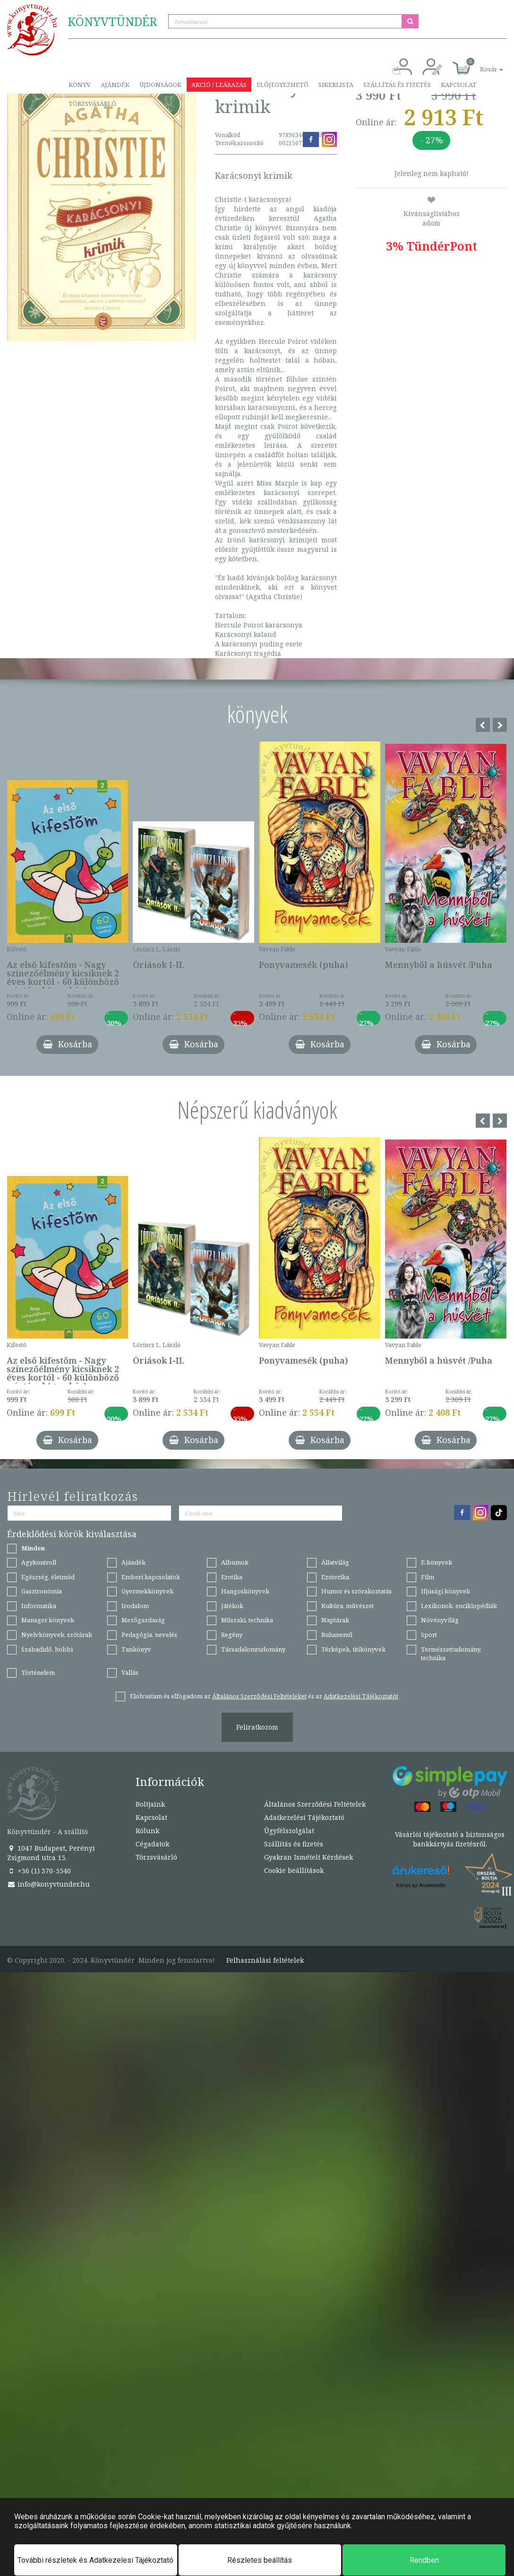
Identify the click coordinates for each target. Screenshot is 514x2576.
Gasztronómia (41, 1591)
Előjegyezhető (282, 84)
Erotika (231, 1577)
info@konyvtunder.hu (48, 1884)
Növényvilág (440, 1620)
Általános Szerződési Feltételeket (259, 1696)
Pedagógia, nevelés (149, 1634)
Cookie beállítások (294, 1870)
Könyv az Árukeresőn (421, 1885)
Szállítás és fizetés (397, 84)
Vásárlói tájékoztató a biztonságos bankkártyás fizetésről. (450, 1839)
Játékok (232, 1605)
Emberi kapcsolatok (150, 1577)
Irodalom (135, 1605)
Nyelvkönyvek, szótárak (56, 1634)
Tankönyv (136, 1649)
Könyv (80, 84)
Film (427, 1577)
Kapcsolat (459, 84)
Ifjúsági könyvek (445, 1591)
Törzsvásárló (92, 103)
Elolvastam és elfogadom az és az (264, 1696)
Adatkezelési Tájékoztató (304, 1817)
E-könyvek (436, 1562)
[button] (481, 64)
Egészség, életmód (48, 1577)
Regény (231, 1634)
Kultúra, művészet (347, 1605)
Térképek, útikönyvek (353, 1649)
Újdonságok (160, 84)
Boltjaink (150, 1804)
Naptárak (335, 1620)
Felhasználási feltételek (265, 1960)
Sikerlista (335, 84)
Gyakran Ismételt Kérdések (308, 1857)
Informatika (38, 1605)
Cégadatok (152, 1843)
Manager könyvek (47, 1620)
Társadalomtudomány (253, 1649)
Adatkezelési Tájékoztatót (361, 1696)
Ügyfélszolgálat (289, 1830)
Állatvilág (335, 1562)
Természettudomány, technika (451, 1653)
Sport (429, 1634)
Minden (33, 1548)
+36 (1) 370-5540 (39, 1870)
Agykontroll (38, 1562)
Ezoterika (335, 1577)
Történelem (38, 1672)
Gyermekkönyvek (147, 1591)
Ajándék (115, 84)
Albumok (234, 1562)
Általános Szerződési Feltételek (315, 1804)
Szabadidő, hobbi (47, 1649)
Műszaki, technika (247, 1620)
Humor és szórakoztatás (356, 1591)
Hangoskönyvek (245, 1591)
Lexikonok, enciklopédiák (459, 1605)
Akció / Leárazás (219, 84)
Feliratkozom (257, 1727)
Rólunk (147, 1830)
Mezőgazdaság (143, 1620)
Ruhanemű (336, 1634)
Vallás (129, 1672)
